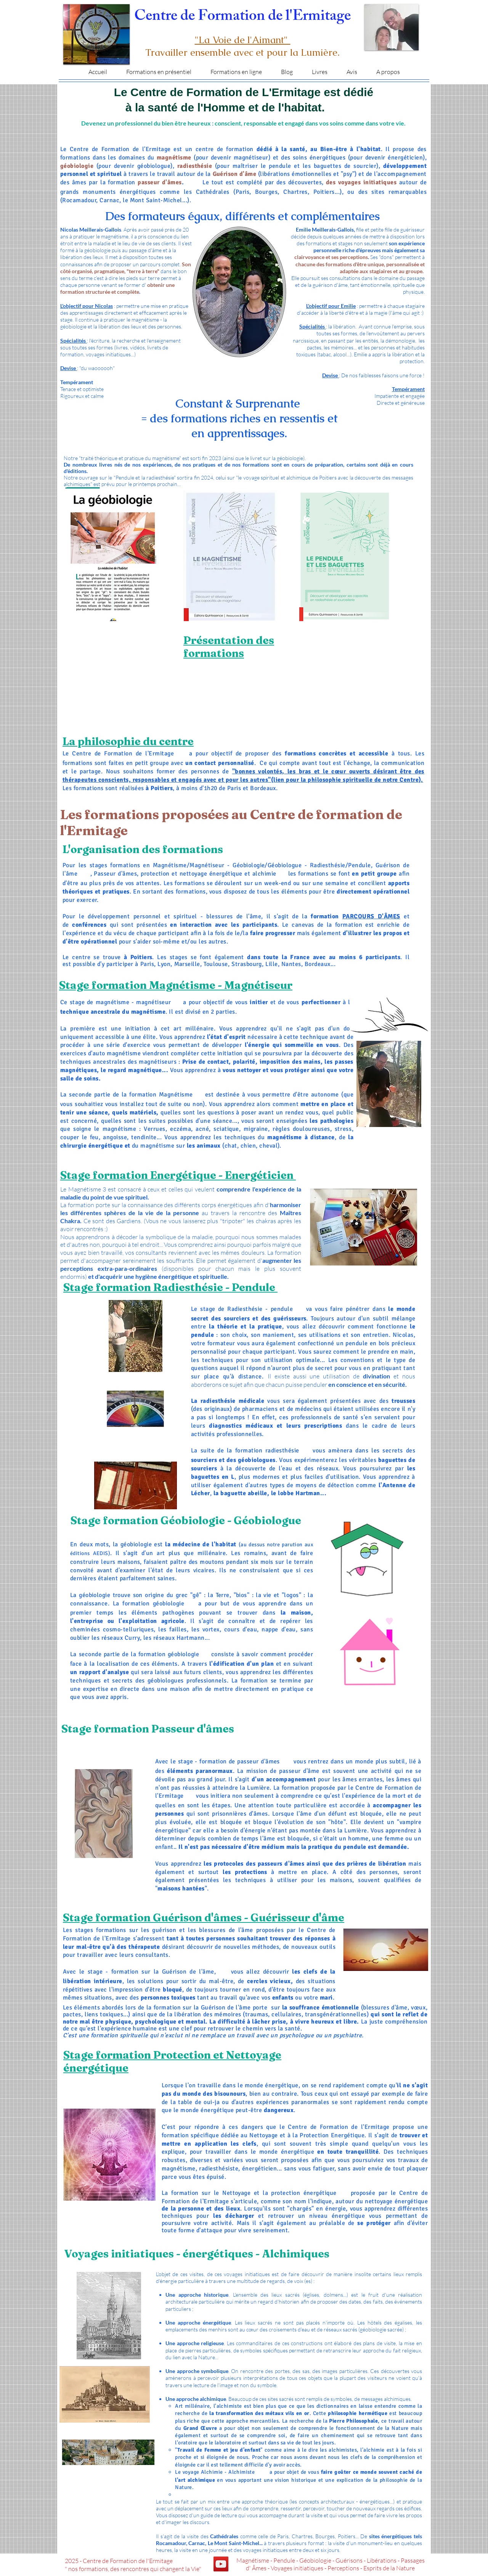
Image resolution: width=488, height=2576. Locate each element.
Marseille (187, 964)
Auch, (366, 973)
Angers (367, 965)
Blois (171, 973)
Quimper (78, 973)
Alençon (136, 973)
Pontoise (232, 973)
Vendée (359, 965)
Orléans (210, 973)
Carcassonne (401, 973)
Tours (178, 973)
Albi (372, 973)
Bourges (200, 973)
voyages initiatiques (247, 2274)
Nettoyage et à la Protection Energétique (306, 2135)
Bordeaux (318, 964)
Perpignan (389, 973)
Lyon (163, 964)
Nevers (271, 973)
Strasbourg (246, 964)
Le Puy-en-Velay (332, 973)
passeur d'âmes (258, 1761)
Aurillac (319, 973)
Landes (393, 965)
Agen (406, 965)
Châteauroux (188, 973)
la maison (296, 1612)
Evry (240, 973)
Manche (118, 973)
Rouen (145, 973)
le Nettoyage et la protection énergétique (275, 2193)
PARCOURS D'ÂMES (371, 916)
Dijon (264, 973)
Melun (247, 973)
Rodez (379, 973)
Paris (147, 964)
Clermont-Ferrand (304, 973)
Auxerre (256, 973)
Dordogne (67, 973)
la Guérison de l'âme (222, 2007)
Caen (109, 973)
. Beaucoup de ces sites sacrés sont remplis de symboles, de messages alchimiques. (289, 2399)
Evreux (152, 973)
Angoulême (341, 965)
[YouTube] (221, 2564)
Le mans (384, 965)
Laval (375, 965)
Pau (400, 965)
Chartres (162, 973)
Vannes (87, 973)
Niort (351, 965)
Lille (271, 964)
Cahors (345, 973)
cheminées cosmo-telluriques (112, 1629)
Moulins (289, 973)
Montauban (356, 973)
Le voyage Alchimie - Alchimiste (215, 2472)
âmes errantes (362, 1779)
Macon (280, 973)
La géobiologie (90, 1595)
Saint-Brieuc (99, 973)
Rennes (126, 973)
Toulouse (216, 964)
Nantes (291, 964)
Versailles (221, 973)
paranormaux (214, 1771)
